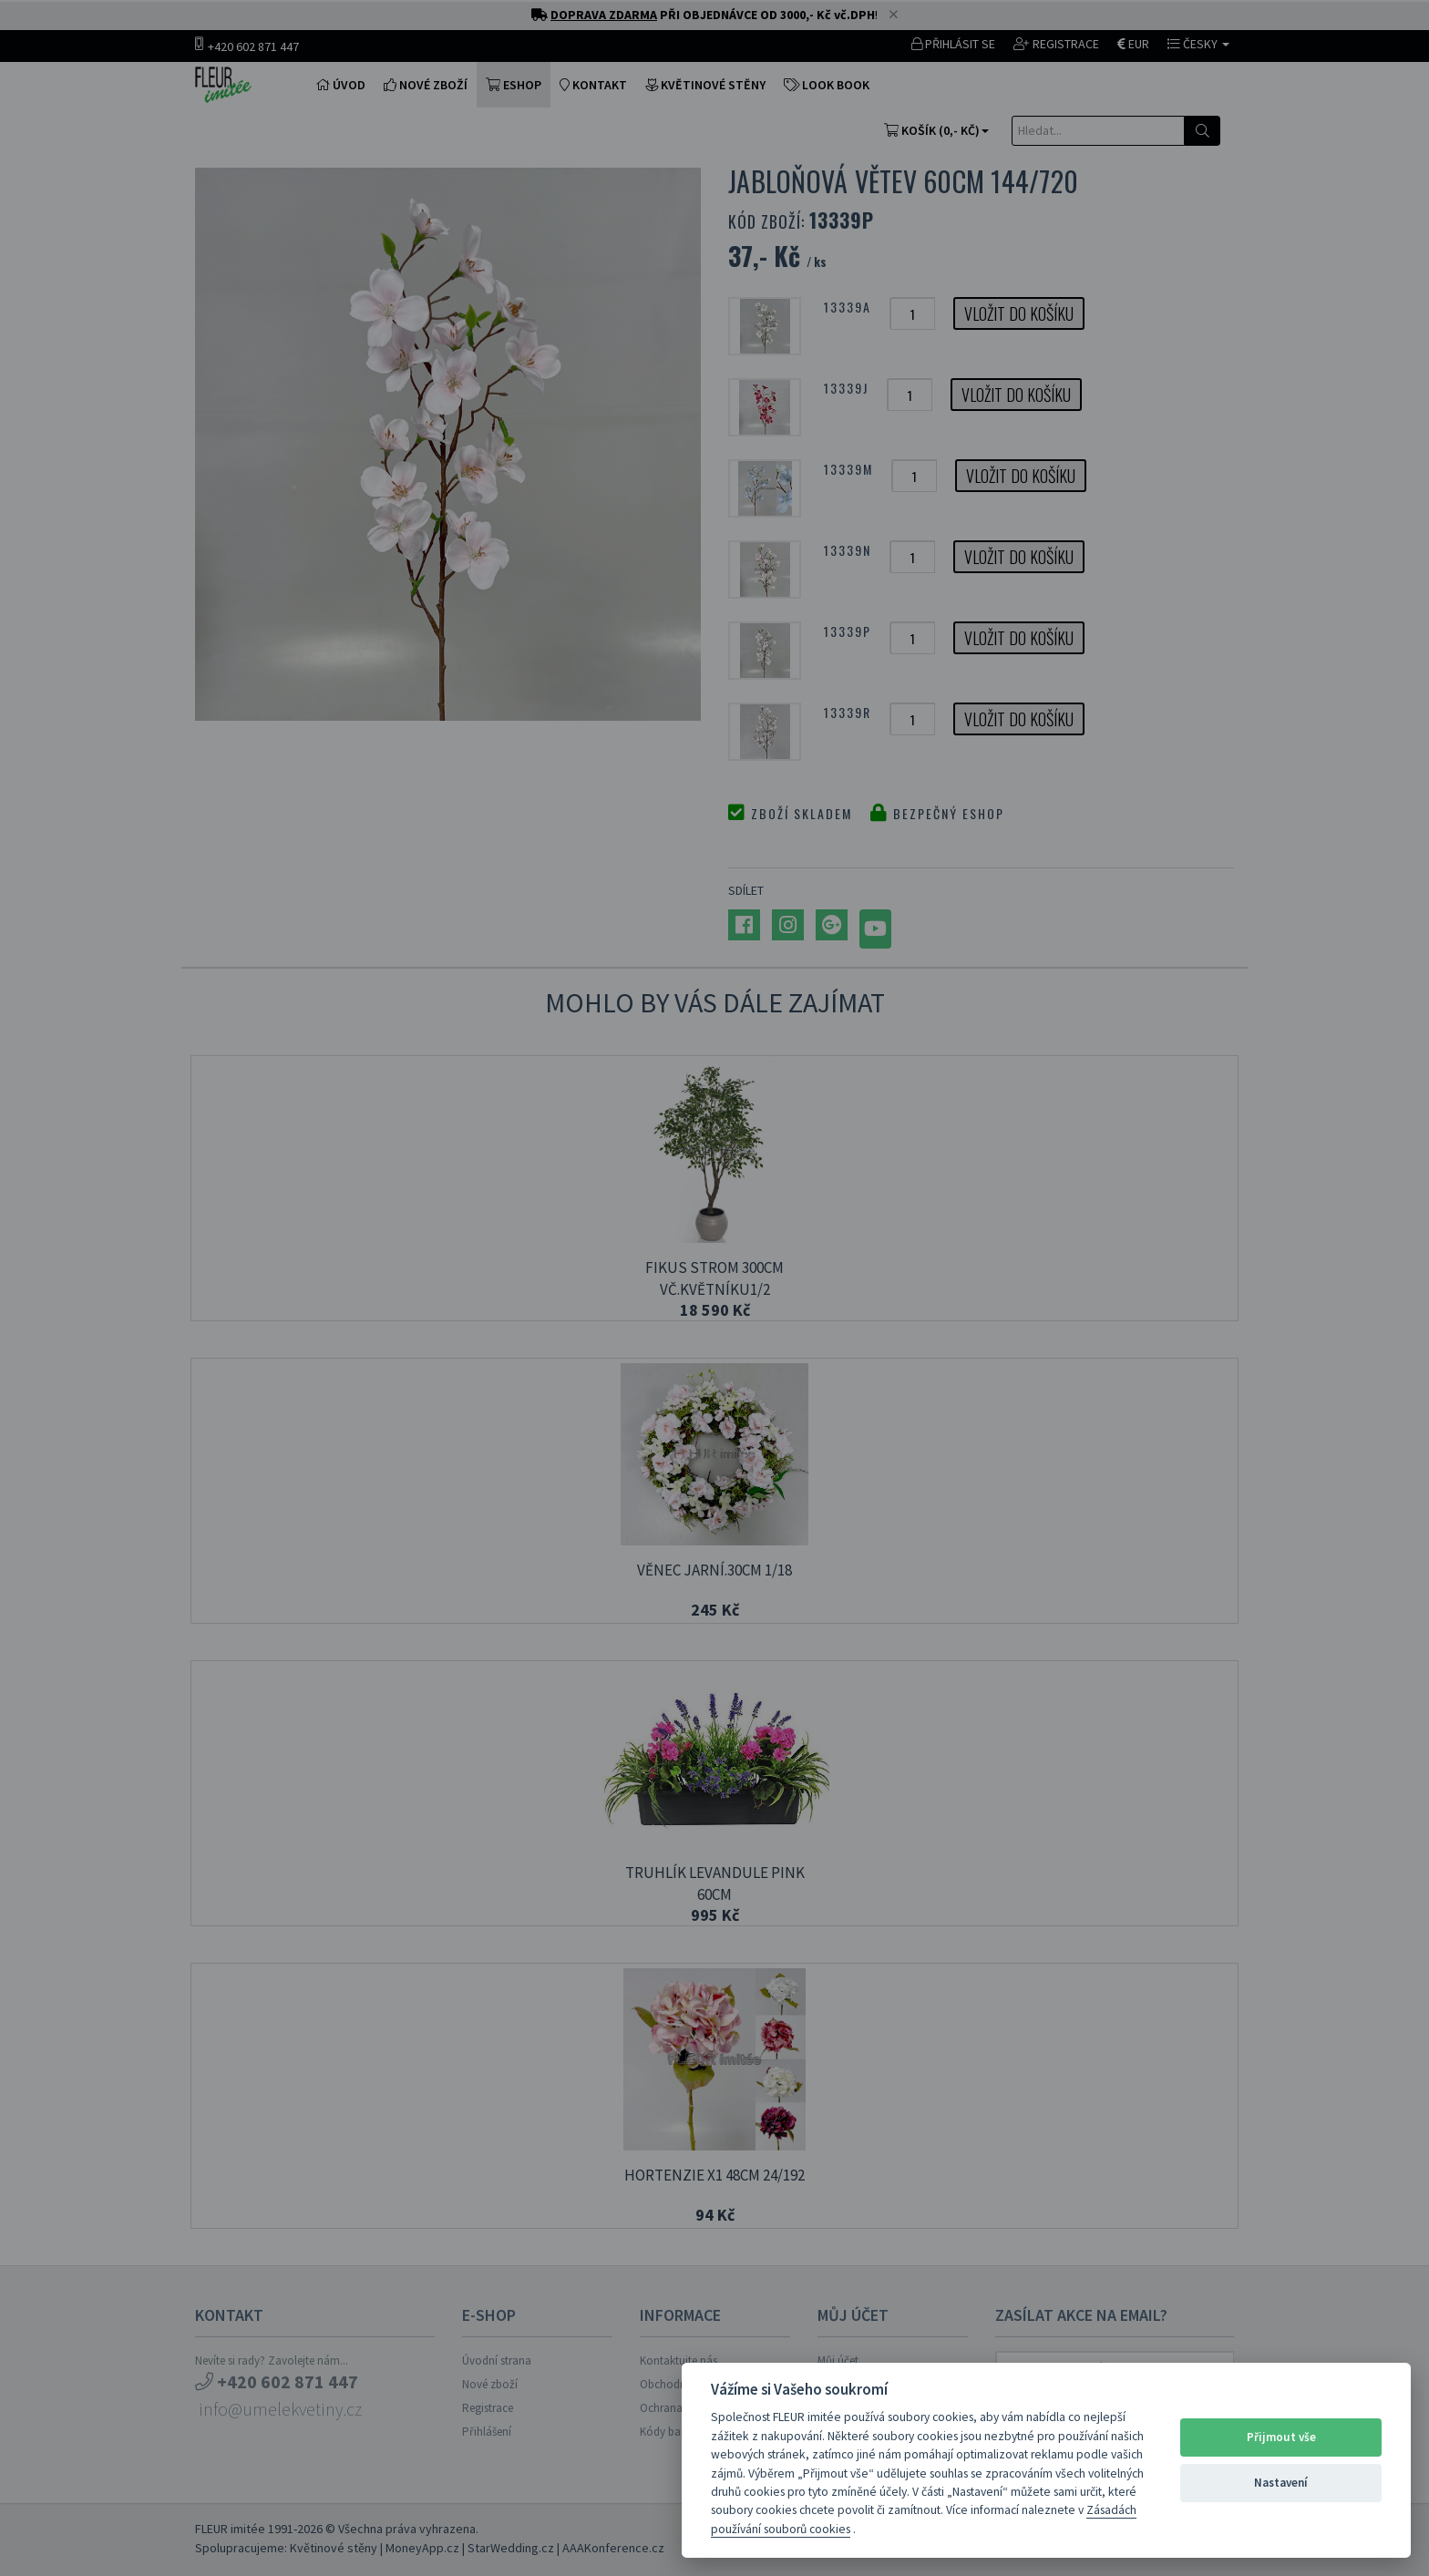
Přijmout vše (1281, 2437)
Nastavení (1281, 2482)
